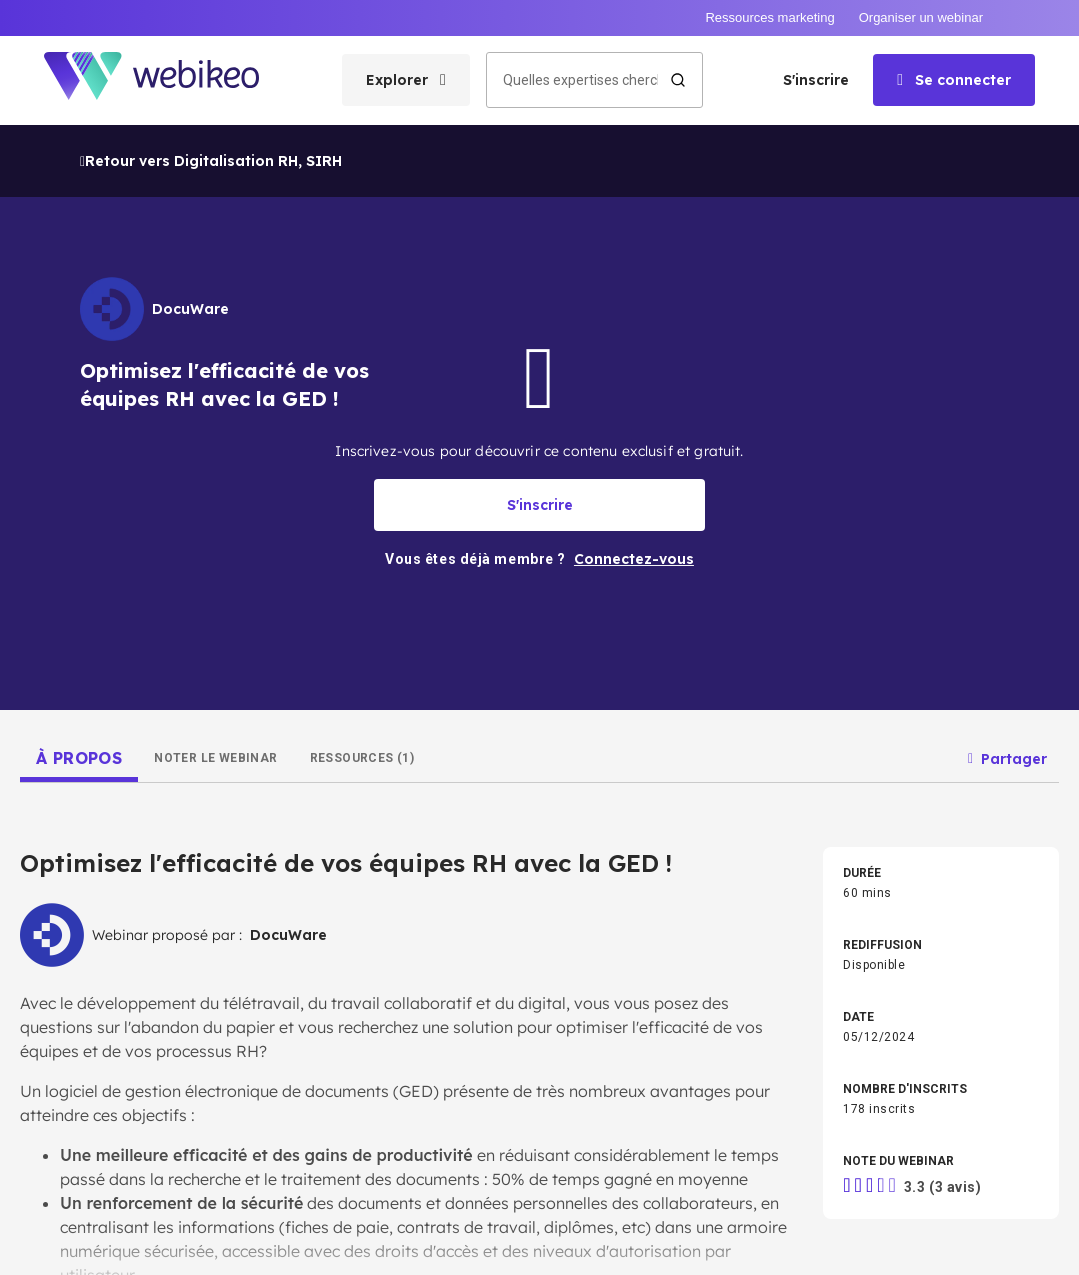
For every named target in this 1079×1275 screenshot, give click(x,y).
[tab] (79, 634)
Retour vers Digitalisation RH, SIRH (211, 37)
